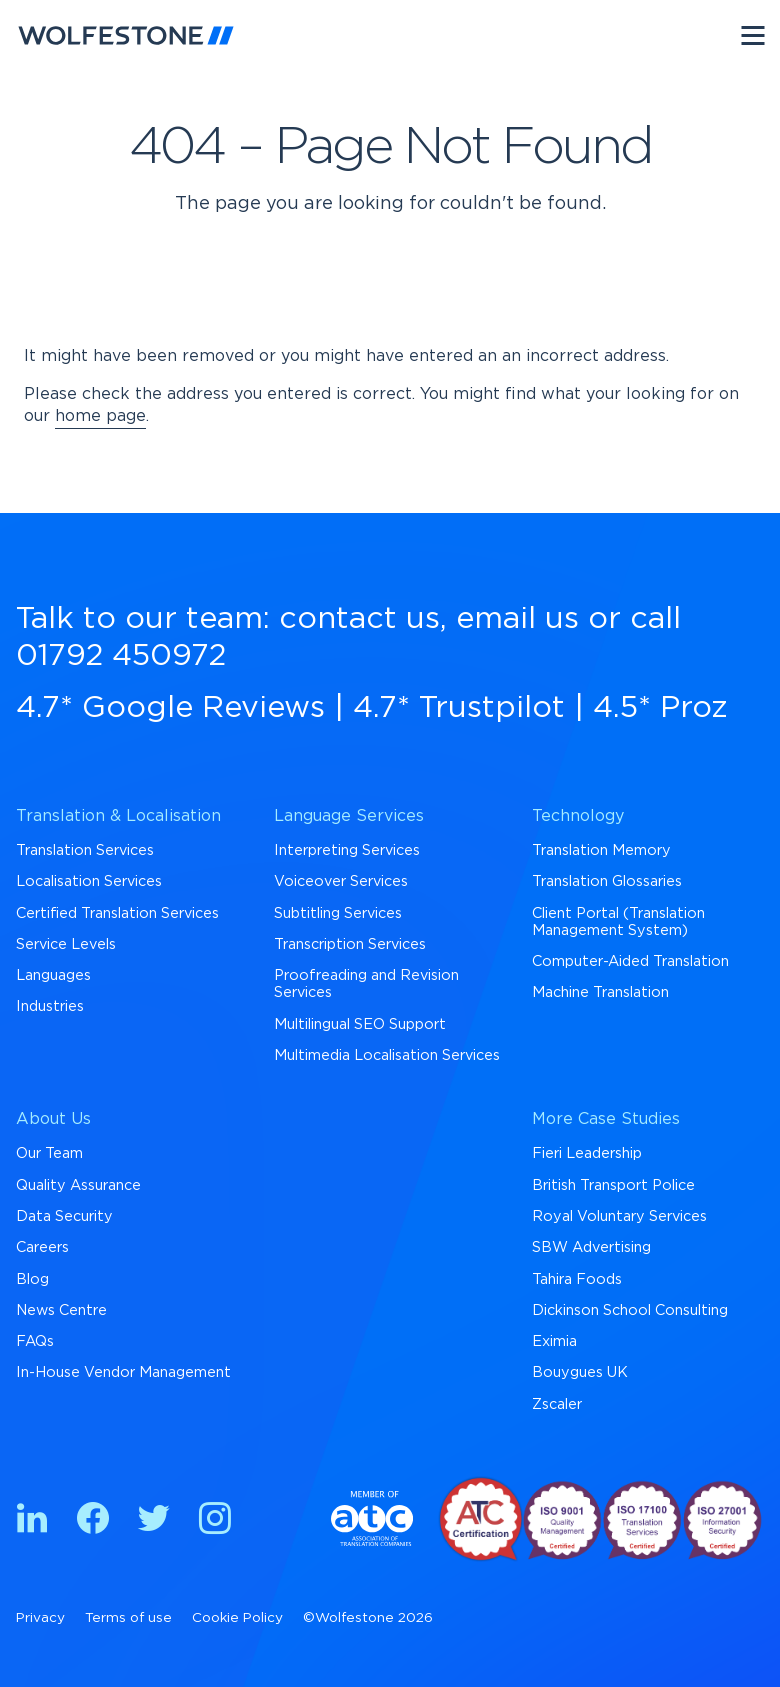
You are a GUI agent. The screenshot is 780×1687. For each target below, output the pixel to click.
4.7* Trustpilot (459, 708)
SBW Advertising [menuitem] (591, 1247)
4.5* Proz (660, 708)
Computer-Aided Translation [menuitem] (630, 961)
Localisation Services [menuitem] (89, 881)
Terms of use (128, 1618)
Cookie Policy (237, 1618)
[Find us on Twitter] (154, 1521)
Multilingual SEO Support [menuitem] (360, 1024)
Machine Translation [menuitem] (600, 992)
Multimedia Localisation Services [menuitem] (387, 1055)
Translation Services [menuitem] (85, 850)
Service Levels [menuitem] (66, 944)
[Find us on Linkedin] (32, 1521)
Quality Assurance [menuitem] (78, 1185)
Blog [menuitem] (32, 1279)
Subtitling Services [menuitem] (338, 913)
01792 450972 (121, 656)
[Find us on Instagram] (215, 1521)
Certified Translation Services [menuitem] (117, 913)
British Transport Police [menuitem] (613, 1185)
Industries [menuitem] (50, 1006)
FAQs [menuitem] (35, 1341)
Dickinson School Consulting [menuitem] (630, 1310)
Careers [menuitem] (42, 1247)
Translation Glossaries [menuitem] (607, 881)
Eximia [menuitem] (554, 1341)
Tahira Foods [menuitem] (577, 1279)
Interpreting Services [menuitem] (347, 850)
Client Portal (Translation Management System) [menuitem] (618, 922)
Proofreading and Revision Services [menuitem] (366, 984)
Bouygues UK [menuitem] (580, 1372)
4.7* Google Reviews (170, 708)
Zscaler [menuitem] (557, 1404)
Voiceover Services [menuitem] (341, 881)
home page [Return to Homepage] (100, 416)
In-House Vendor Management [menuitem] (123, 1372)
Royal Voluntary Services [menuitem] (619, 1216)
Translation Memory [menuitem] (601, 850)
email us (517, 619)
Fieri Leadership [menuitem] (587, 1153)
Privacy (40, 1618)
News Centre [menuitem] (61, 1310)
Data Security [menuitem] (64, 1216)
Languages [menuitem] (53, 975)
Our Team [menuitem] (49, 1153)
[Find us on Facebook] (93, 1521)
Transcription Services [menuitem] (350, 944)
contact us (359, 619)
